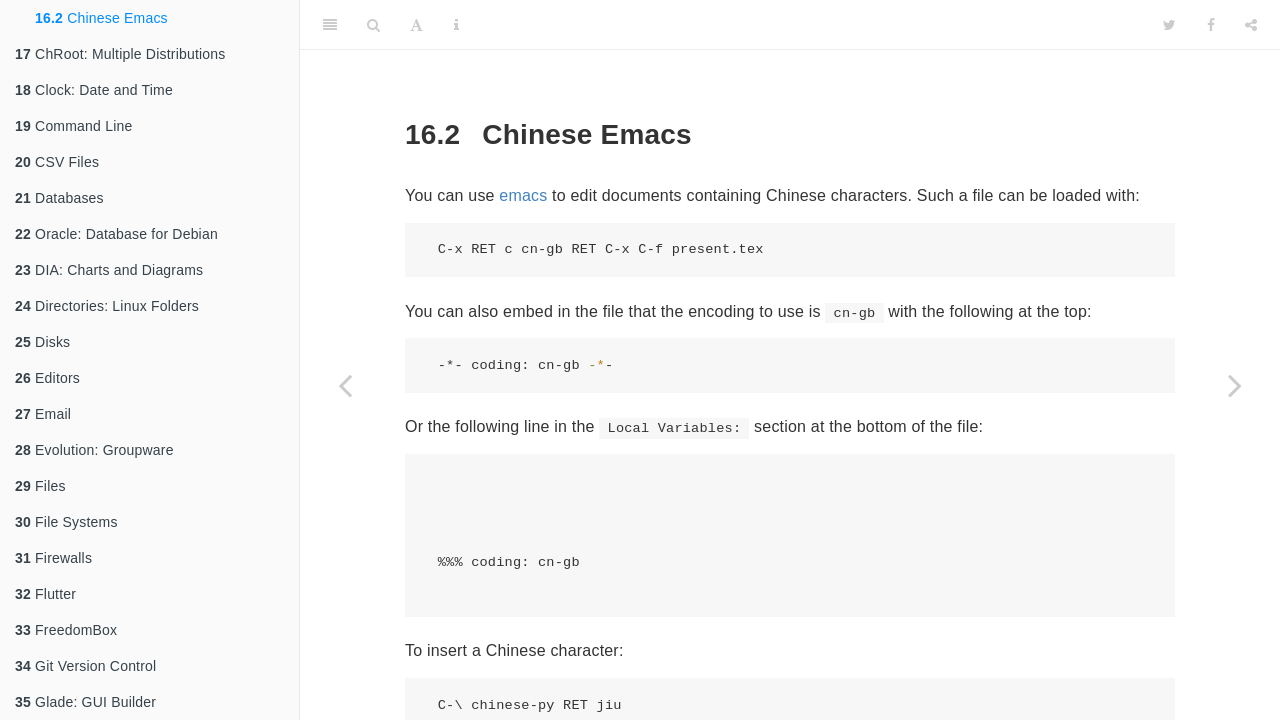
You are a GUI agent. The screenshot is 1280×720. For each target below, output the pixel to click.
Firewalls (53, 558)
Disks (42, 342)
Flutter (45, 594)
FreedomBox (66, 630)
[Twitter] (1169, 25)
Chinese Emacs (101, 18)
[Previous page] (345, 385)
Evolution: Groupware (94, 450)
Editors (47, 378)
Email (43, 414)
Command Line (73, 126)
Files (40, 486)
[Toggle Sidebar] (330, 25)
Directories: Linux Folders (107, 306)
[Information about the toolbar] (456, 25)
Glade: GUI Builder (85, 702)
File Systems (66, 522)
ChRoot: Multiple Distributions (120, 54)
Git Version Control (85, 666)
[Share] (1251, 25)
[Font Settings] (416, 25)
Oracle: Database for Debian (116, 234)
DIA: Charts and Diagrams (109, 270)
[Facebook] (1211, 25)
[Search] (373, 25)
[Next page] (1235, 385)
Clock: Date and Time (94, 90)
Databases (59, 198)
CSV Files (57, 162)
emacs (523, 195)
